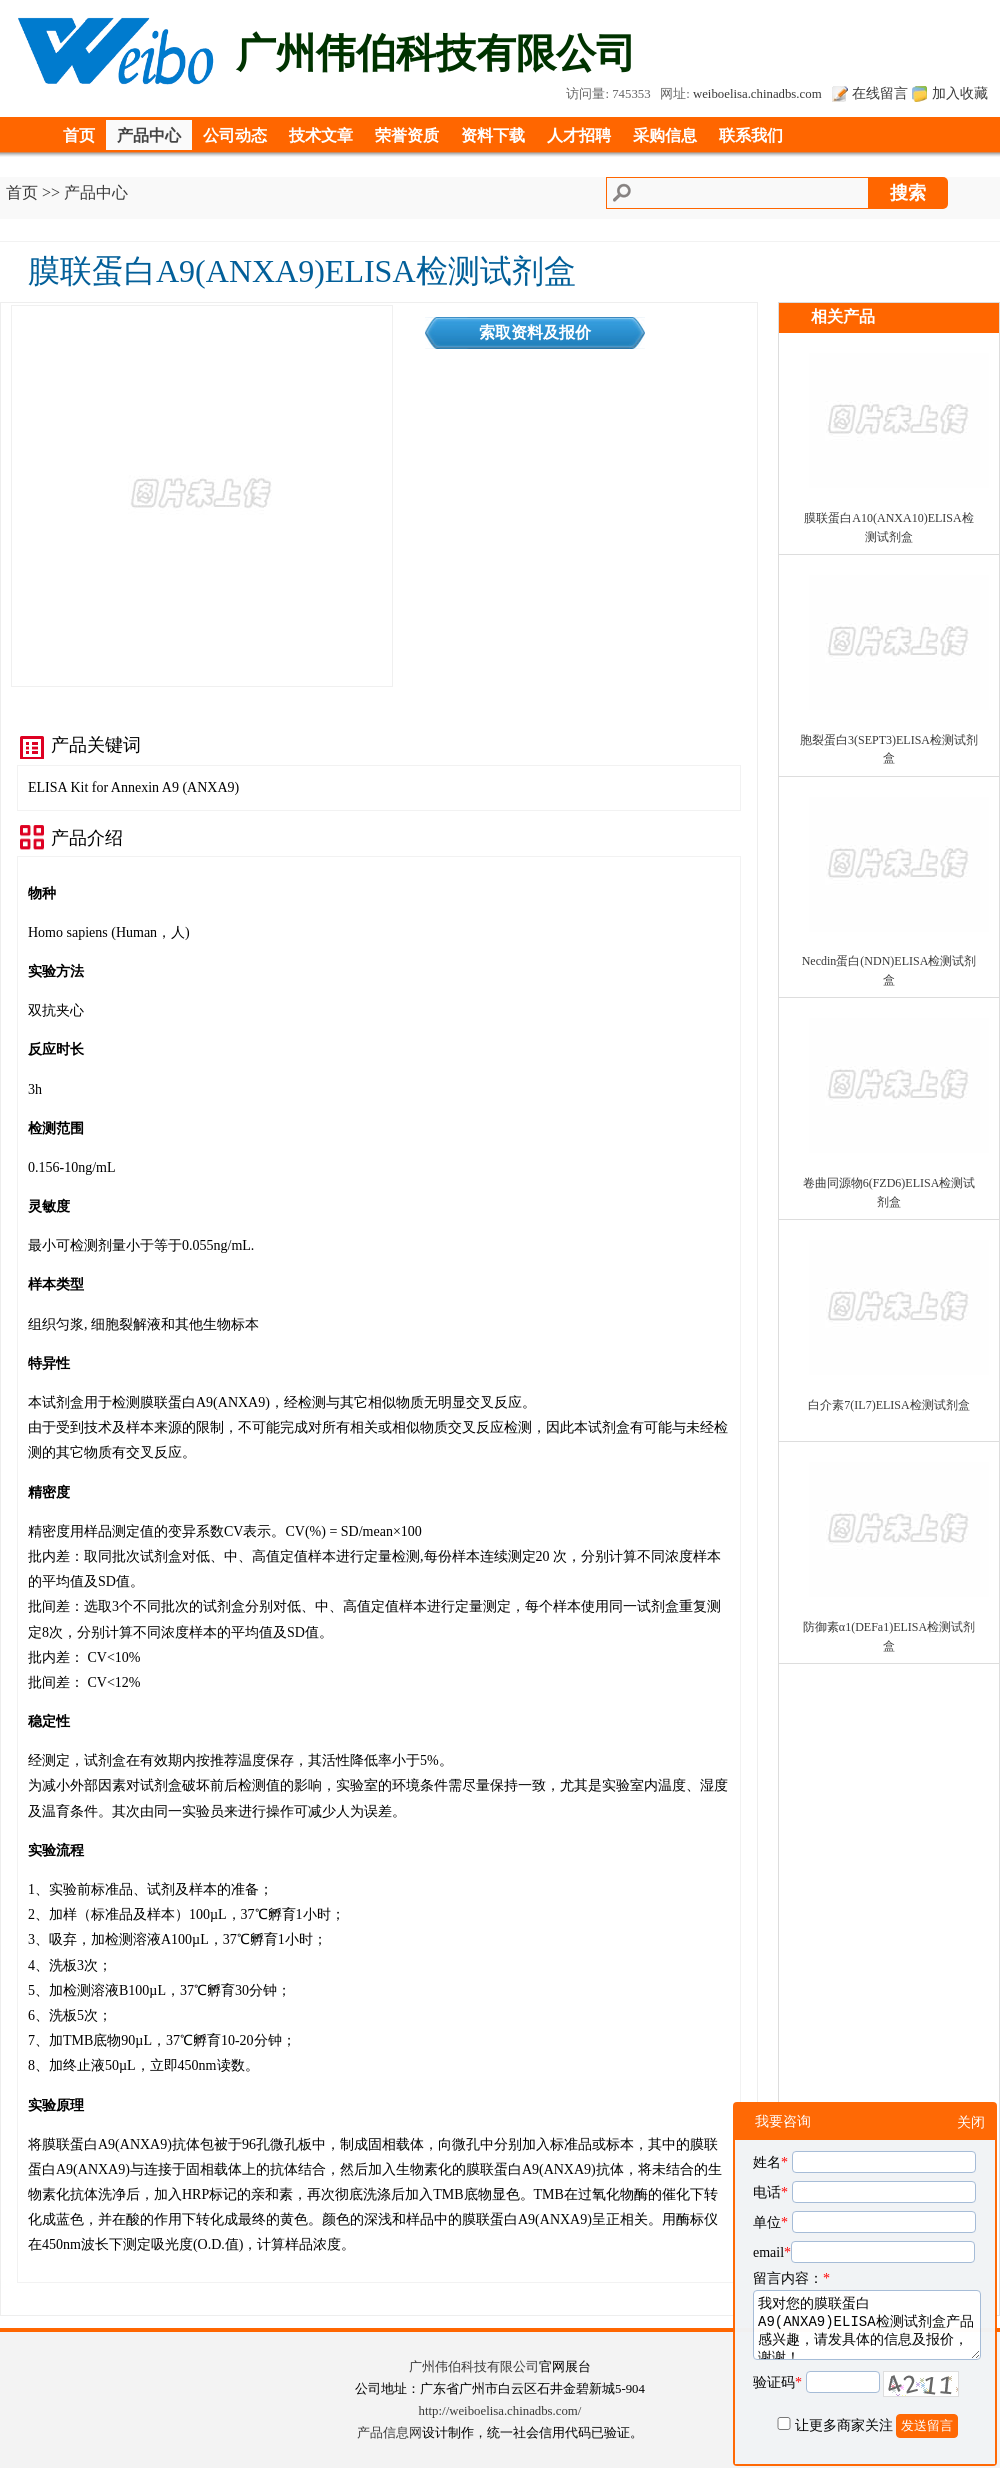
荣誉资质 (407, 135)
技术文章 (321, 135)
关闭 (971, 2122)
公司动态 (235, 135)
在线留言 (880, 93)
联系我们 (751, 135)
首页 (79, 135)
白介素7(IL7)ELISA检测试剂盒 (888, 1405)
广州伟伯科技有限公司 (474, 2367)
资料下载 (493, 135)
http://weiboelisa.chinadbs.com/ (500, 2411)
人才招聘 (579, 135)
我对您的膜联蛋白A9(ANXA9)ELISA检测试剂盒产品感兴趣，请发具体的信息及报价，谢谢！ (867, 2325)
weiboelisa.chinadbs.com (757, 94)
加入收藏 (960, 93)
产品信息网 (389, 2433)
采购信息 (665, 135)
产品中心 (149, 135)
